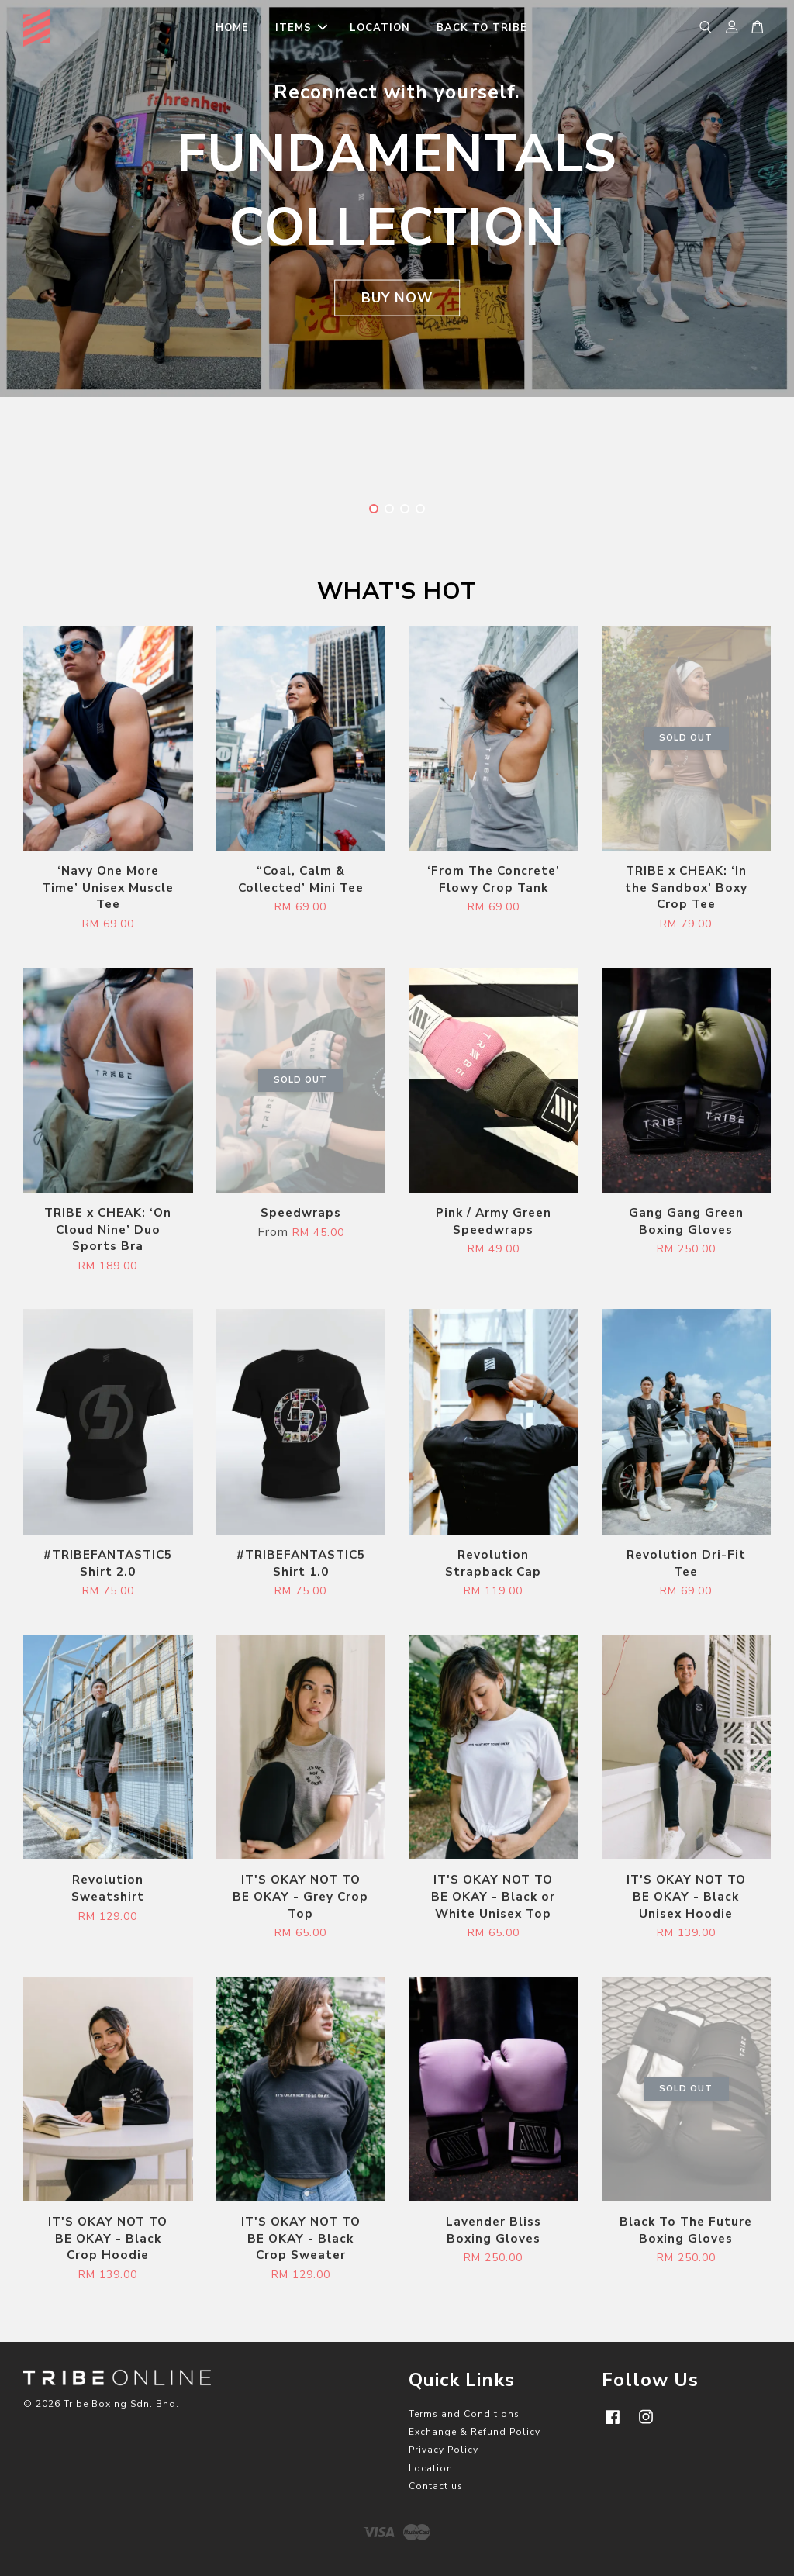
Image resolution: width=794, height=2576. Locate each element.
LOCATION (380, 28)
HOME (232, 28)
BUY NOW (397, 297)
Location (431, 2468)
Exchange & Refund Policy (474, 2432)
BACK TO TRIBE (482, 28)
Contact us (436, 2486)
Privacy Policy (443, 2449)
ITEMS (301, 28)
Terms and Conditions (464, 2414)
